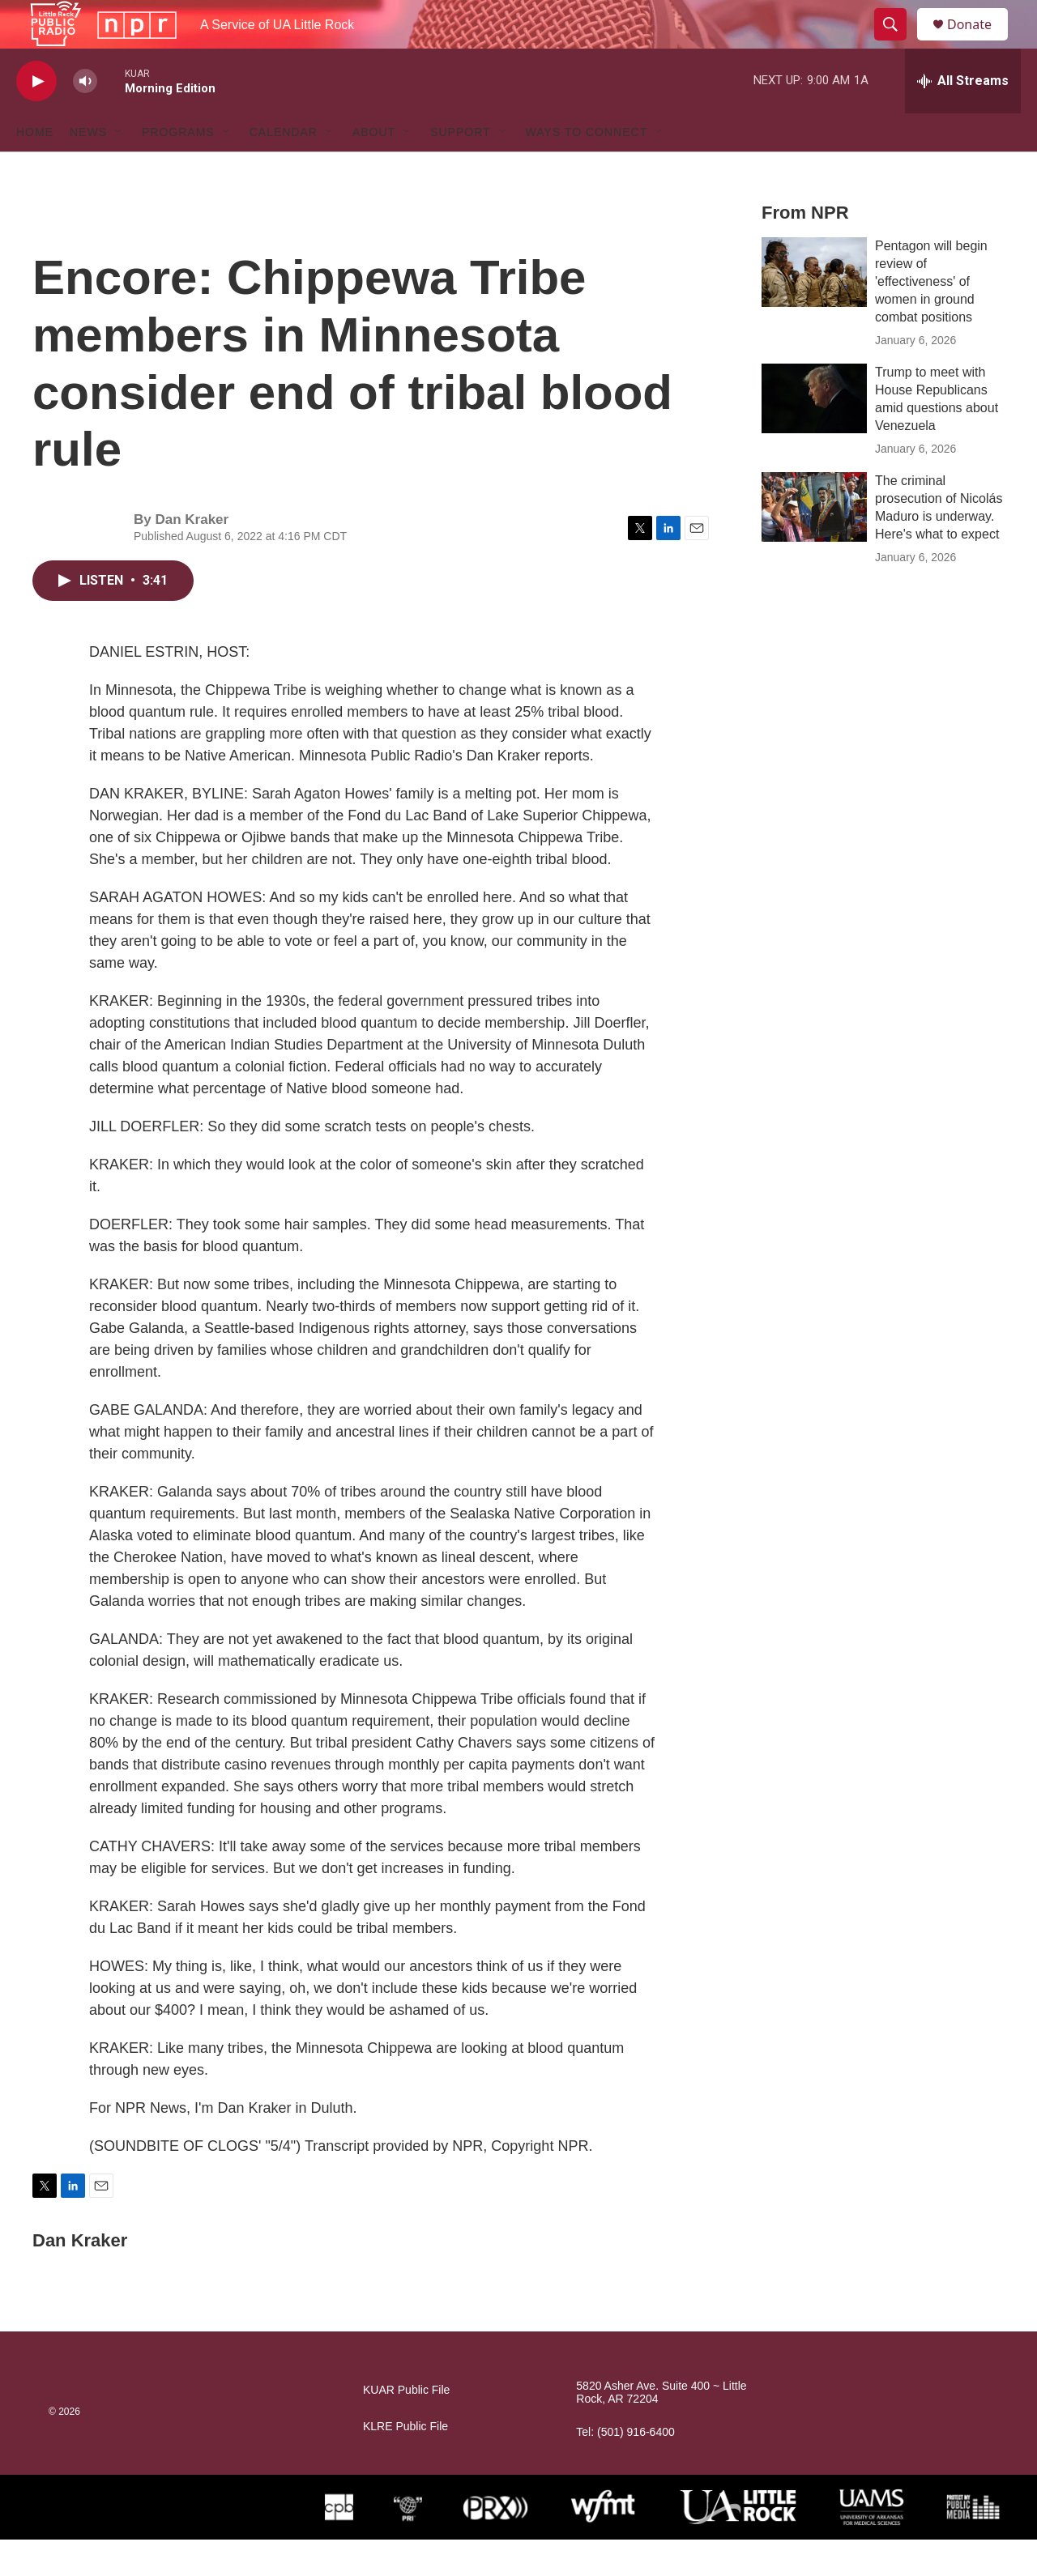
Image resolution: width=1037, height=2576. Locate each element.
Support (460, 168)
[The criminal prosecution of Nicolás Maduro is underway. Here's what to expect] (814, 543)
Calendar (284, 168)
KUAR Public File (406, 2427)
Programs (178, 168)
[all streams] (963, 117)
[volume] (85, 118)
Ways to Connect (587, 168)
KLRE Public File (405, 2463)
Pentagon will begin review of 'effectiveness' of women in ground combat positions (931, 317)
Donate (979, 42)
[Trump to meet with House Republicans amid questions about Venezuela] (814, 435)
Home (34, 168)
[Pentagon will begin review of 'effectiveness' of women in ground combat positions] (814, 308)
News (88, 168)
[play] (36, 118)
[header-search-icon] (897, 43)
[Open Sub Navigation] (119, 168)
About (373, 168)
